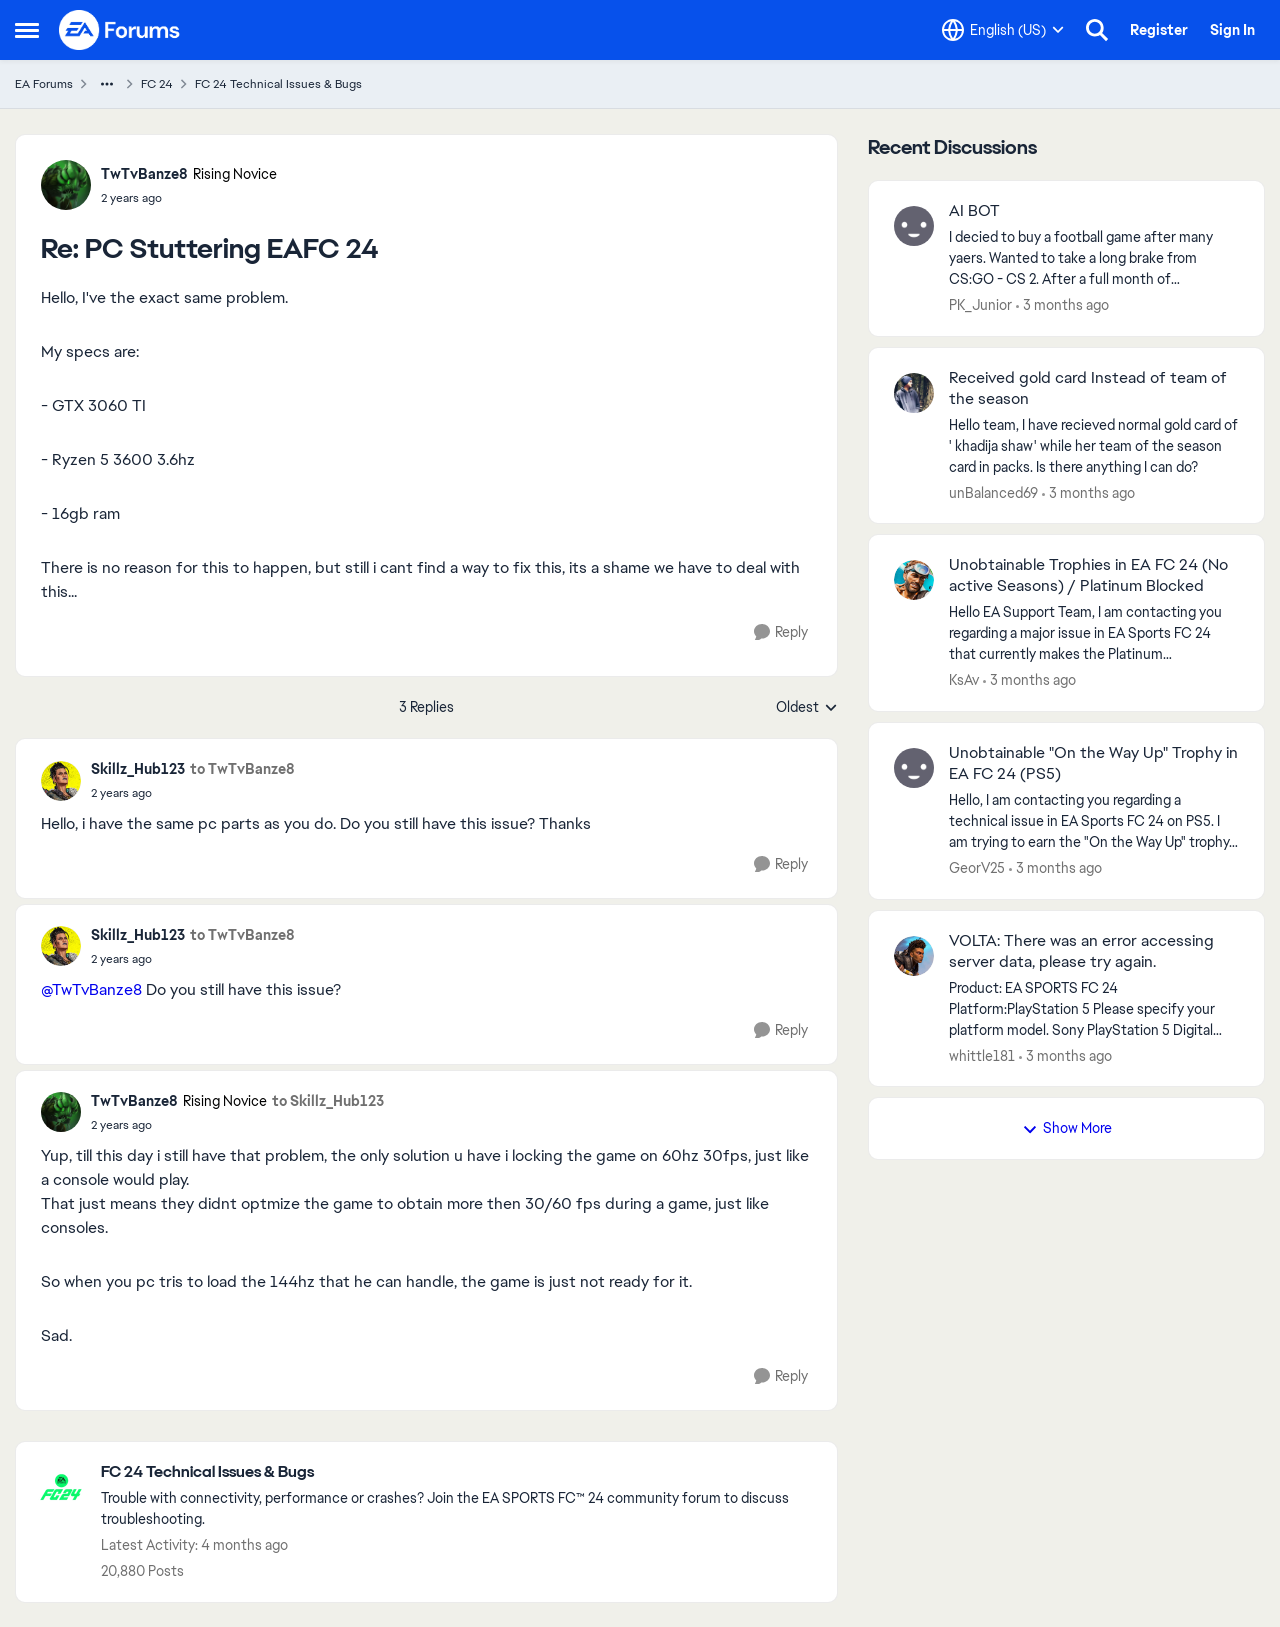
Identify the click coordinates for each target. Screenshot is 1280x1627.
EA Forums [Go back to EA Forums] (44, 84)
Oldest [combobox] (807, 708)
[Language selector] (1003, 30)
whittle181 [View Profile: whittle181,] (982, 1055)
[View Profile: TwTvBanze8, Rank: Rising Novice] (66, 185)
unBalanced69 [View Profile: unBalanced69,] (993, 492)
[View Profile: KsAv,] (914, 580)
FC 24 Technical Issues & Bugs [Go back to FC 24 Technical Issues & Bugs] (278, 84)
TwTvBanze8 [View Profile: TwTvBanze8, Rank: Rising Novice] (144, 174)
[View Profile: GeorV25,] (914, 768)
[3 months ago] (1062, 305)
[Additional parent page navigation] (107, 84)
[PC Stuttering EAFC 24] (189, 198)
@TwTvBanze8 (91, 989)
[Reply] (781, 632)
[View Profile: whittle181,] (914, 956)
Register (1159, 30)
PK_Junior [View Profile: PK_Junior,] (980, 305)
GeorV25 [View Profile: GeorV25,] (977, 868)
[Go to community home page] (120, 30)
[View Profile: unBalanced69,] (914, 393)
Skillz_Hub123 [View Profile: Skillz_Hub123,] (138, 769)
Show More (1067, 1128)
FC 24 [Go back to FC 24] (157, 84)
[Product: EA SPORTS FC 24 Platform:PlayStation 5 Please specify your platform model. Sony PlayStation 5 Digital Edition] (1094, 1008)
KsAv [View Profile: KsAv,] (964, 680)
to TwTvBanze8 (242, 769)
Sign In (1232, 30)
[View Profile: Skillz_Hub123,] (61, 781)
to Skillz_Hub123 (328, 1101)
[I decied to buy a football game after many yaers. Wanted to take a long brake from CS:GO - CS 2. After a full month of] (1094, 258)
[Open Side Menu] (27, 30)
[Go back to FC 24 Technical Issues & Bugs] (459, 1472)
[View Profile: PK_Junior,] (914, 226)
